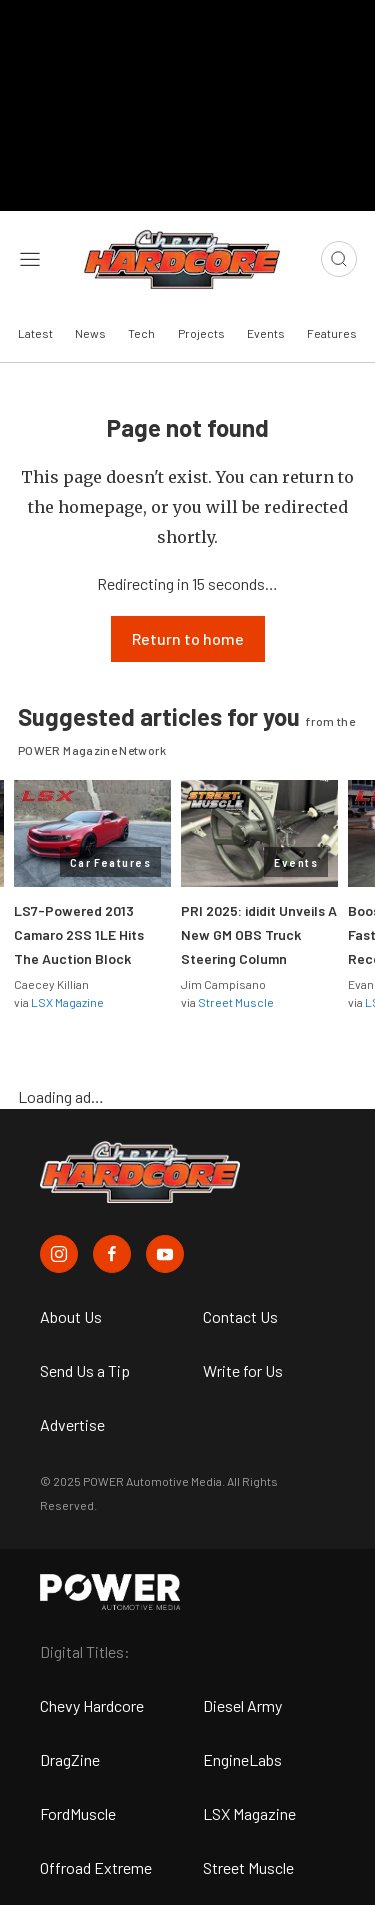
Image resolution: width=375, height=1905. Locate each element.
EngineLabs (242, 1759)
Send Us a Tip (85, 1370)
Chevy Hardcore (92, 1705)
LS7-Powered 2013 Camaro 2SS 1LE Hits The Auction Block (79, 934)
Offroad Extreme (96, 1867)
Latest (35, 333)
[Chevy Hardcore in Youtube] (165, 1254)
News (90, 333)
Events (266, 333)
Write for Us (243, 1370)
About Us (71, 1316)
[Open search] (339, 259)
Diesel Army (242, 1705)
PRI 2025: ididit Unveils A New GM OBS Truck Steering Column (259, 934)
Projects (201, 333)
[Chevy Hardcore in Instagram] (59, 1254)
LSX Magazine (67, 1002)
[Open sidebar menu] (30, 259)
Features (332, 333)
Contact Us (240, 1316)
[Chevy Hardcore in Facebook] (112, 1254)
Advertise (72, 1424)
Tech (141, 333)
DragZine (70, 1759)
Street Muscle (236, 1002)
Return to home (188, 638)
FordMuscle (78, 1813)
